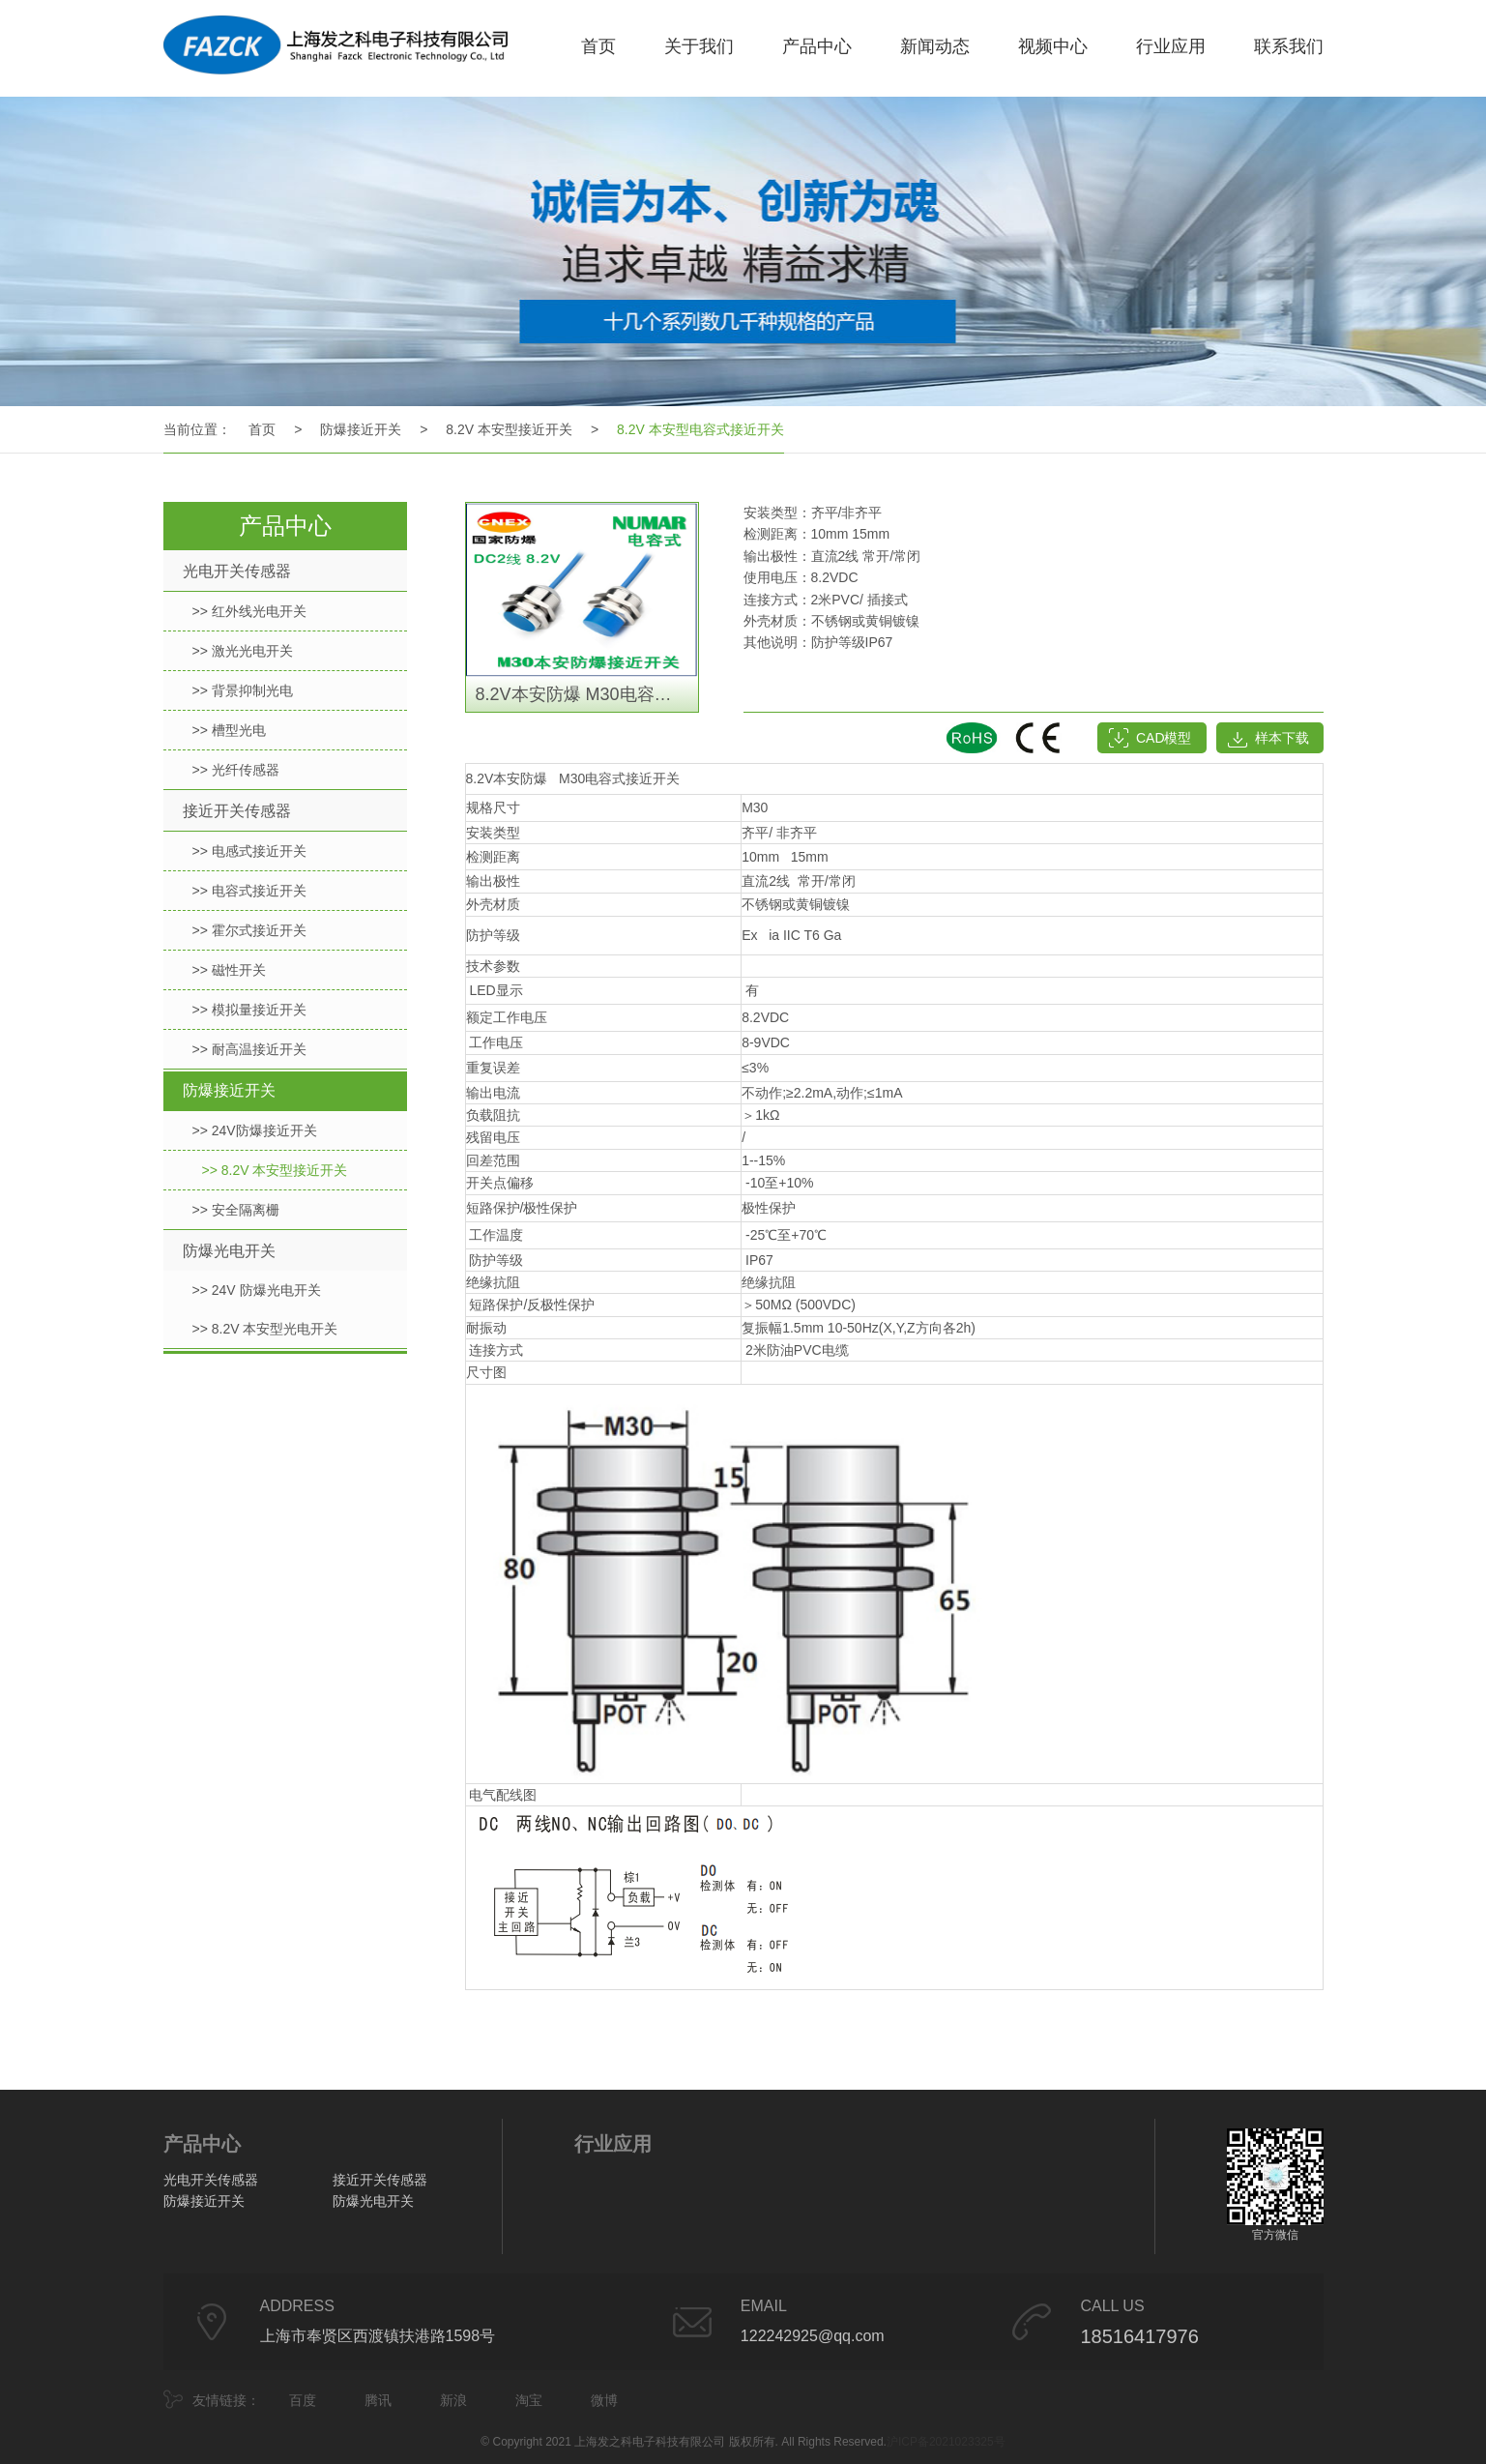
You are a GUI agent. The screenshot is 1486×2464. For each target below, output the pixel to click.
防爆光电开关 (229, 1251)
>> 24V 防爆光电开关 (256, 1290)
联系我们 (1289, 46)
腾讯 (378, 2400)
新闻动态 (935, 46)
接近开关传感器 (237, 811)
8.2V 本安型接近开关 (509, 429)
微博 (604, 2400)
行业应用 (1171, 46)
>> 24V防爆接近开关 (254, 1130)
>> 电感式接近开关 (249, 851)
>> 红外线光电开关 (249, 611)
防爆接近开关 (360, 429)
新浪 (453, 2400)
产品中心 (817, 46)
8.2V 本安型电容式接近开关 (700, 429)
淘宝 (528, 2400)
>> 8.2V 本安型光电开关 (265, 1328)
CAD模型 (1164, 738)
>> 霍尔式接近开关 (249, 930)
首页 (598, 46)
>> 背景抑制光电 (242, 690)
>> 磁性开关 (229, 970)
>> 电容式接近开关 (249, 890)
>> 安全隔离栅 (235, 1209)
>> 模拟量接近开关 (249, 1009)
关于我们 (699, 46)
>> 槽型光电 (229, 730)
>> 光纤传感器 (235, 769)
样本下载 (1282, 738)
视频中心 (1053, 46)
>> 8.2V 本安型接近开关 (275, 1170)
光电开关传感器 (237, 571)
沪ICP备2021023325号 (946, 2442)
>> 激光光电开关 (242, 651)
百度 (302, 2400)
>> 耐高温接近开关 (249, 1049)
